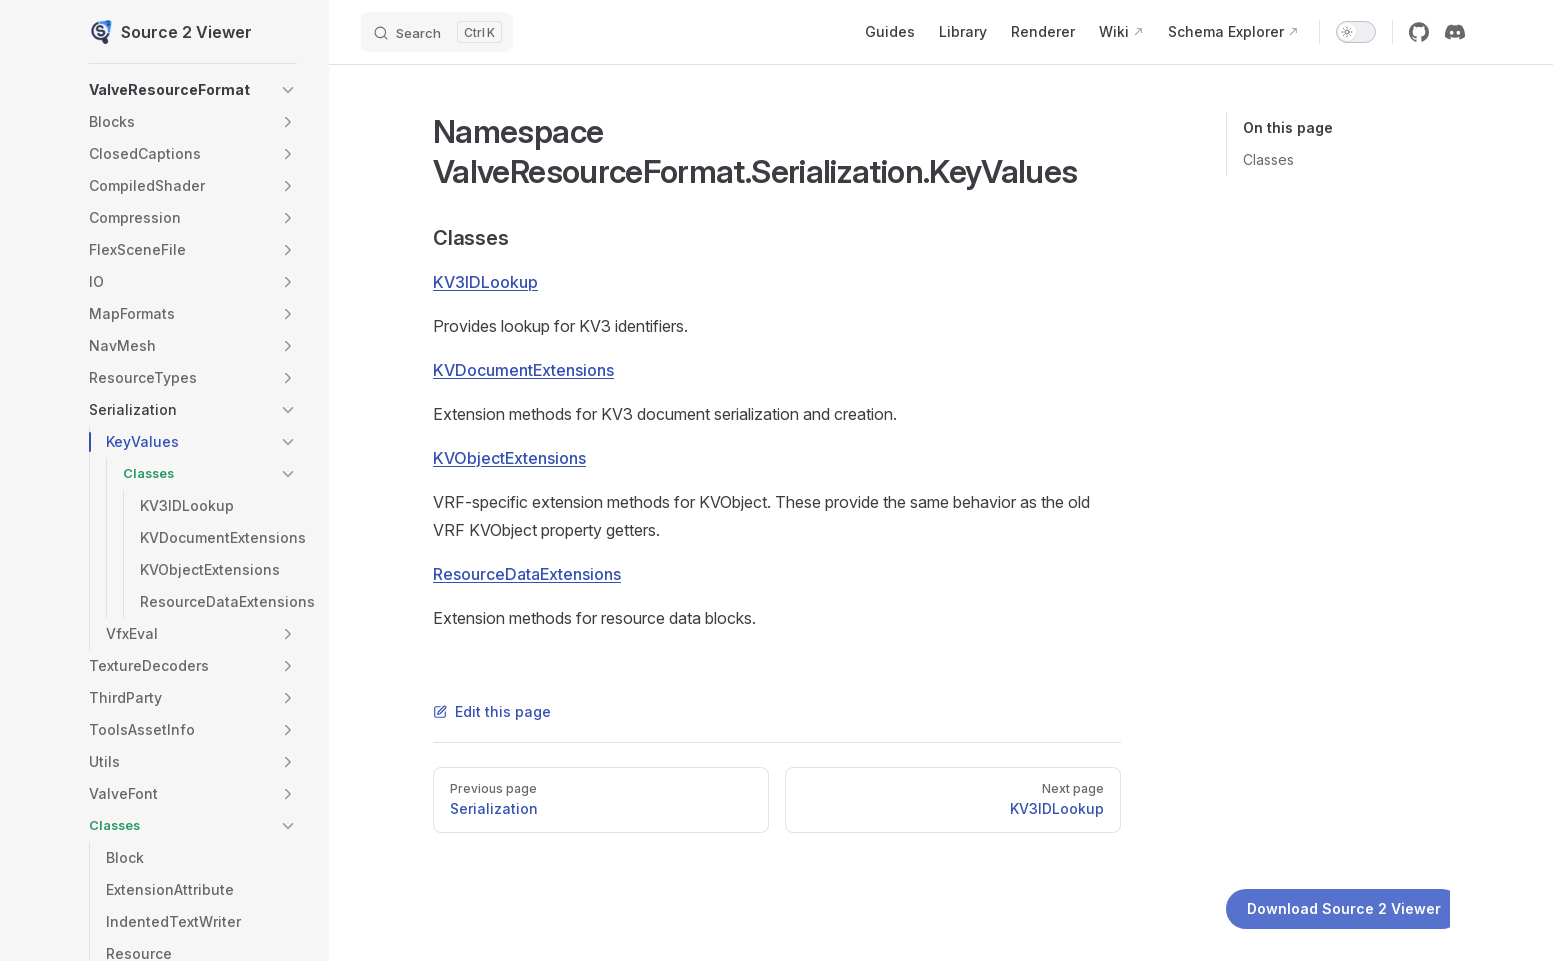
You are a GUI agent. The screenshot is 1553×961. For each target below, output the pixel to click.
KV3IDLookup (485, 282)
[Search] (437, 32)
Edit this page (492, 711)
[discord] (1455, 32)
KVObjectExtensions (509, 458)
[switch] (1356, 32)
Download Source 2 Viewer (1344, 908)
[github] (1419, 32)
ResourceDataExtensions (527, 574)
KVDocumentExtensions (523, 370)
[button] (288, 90)
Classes (1268, 159)
